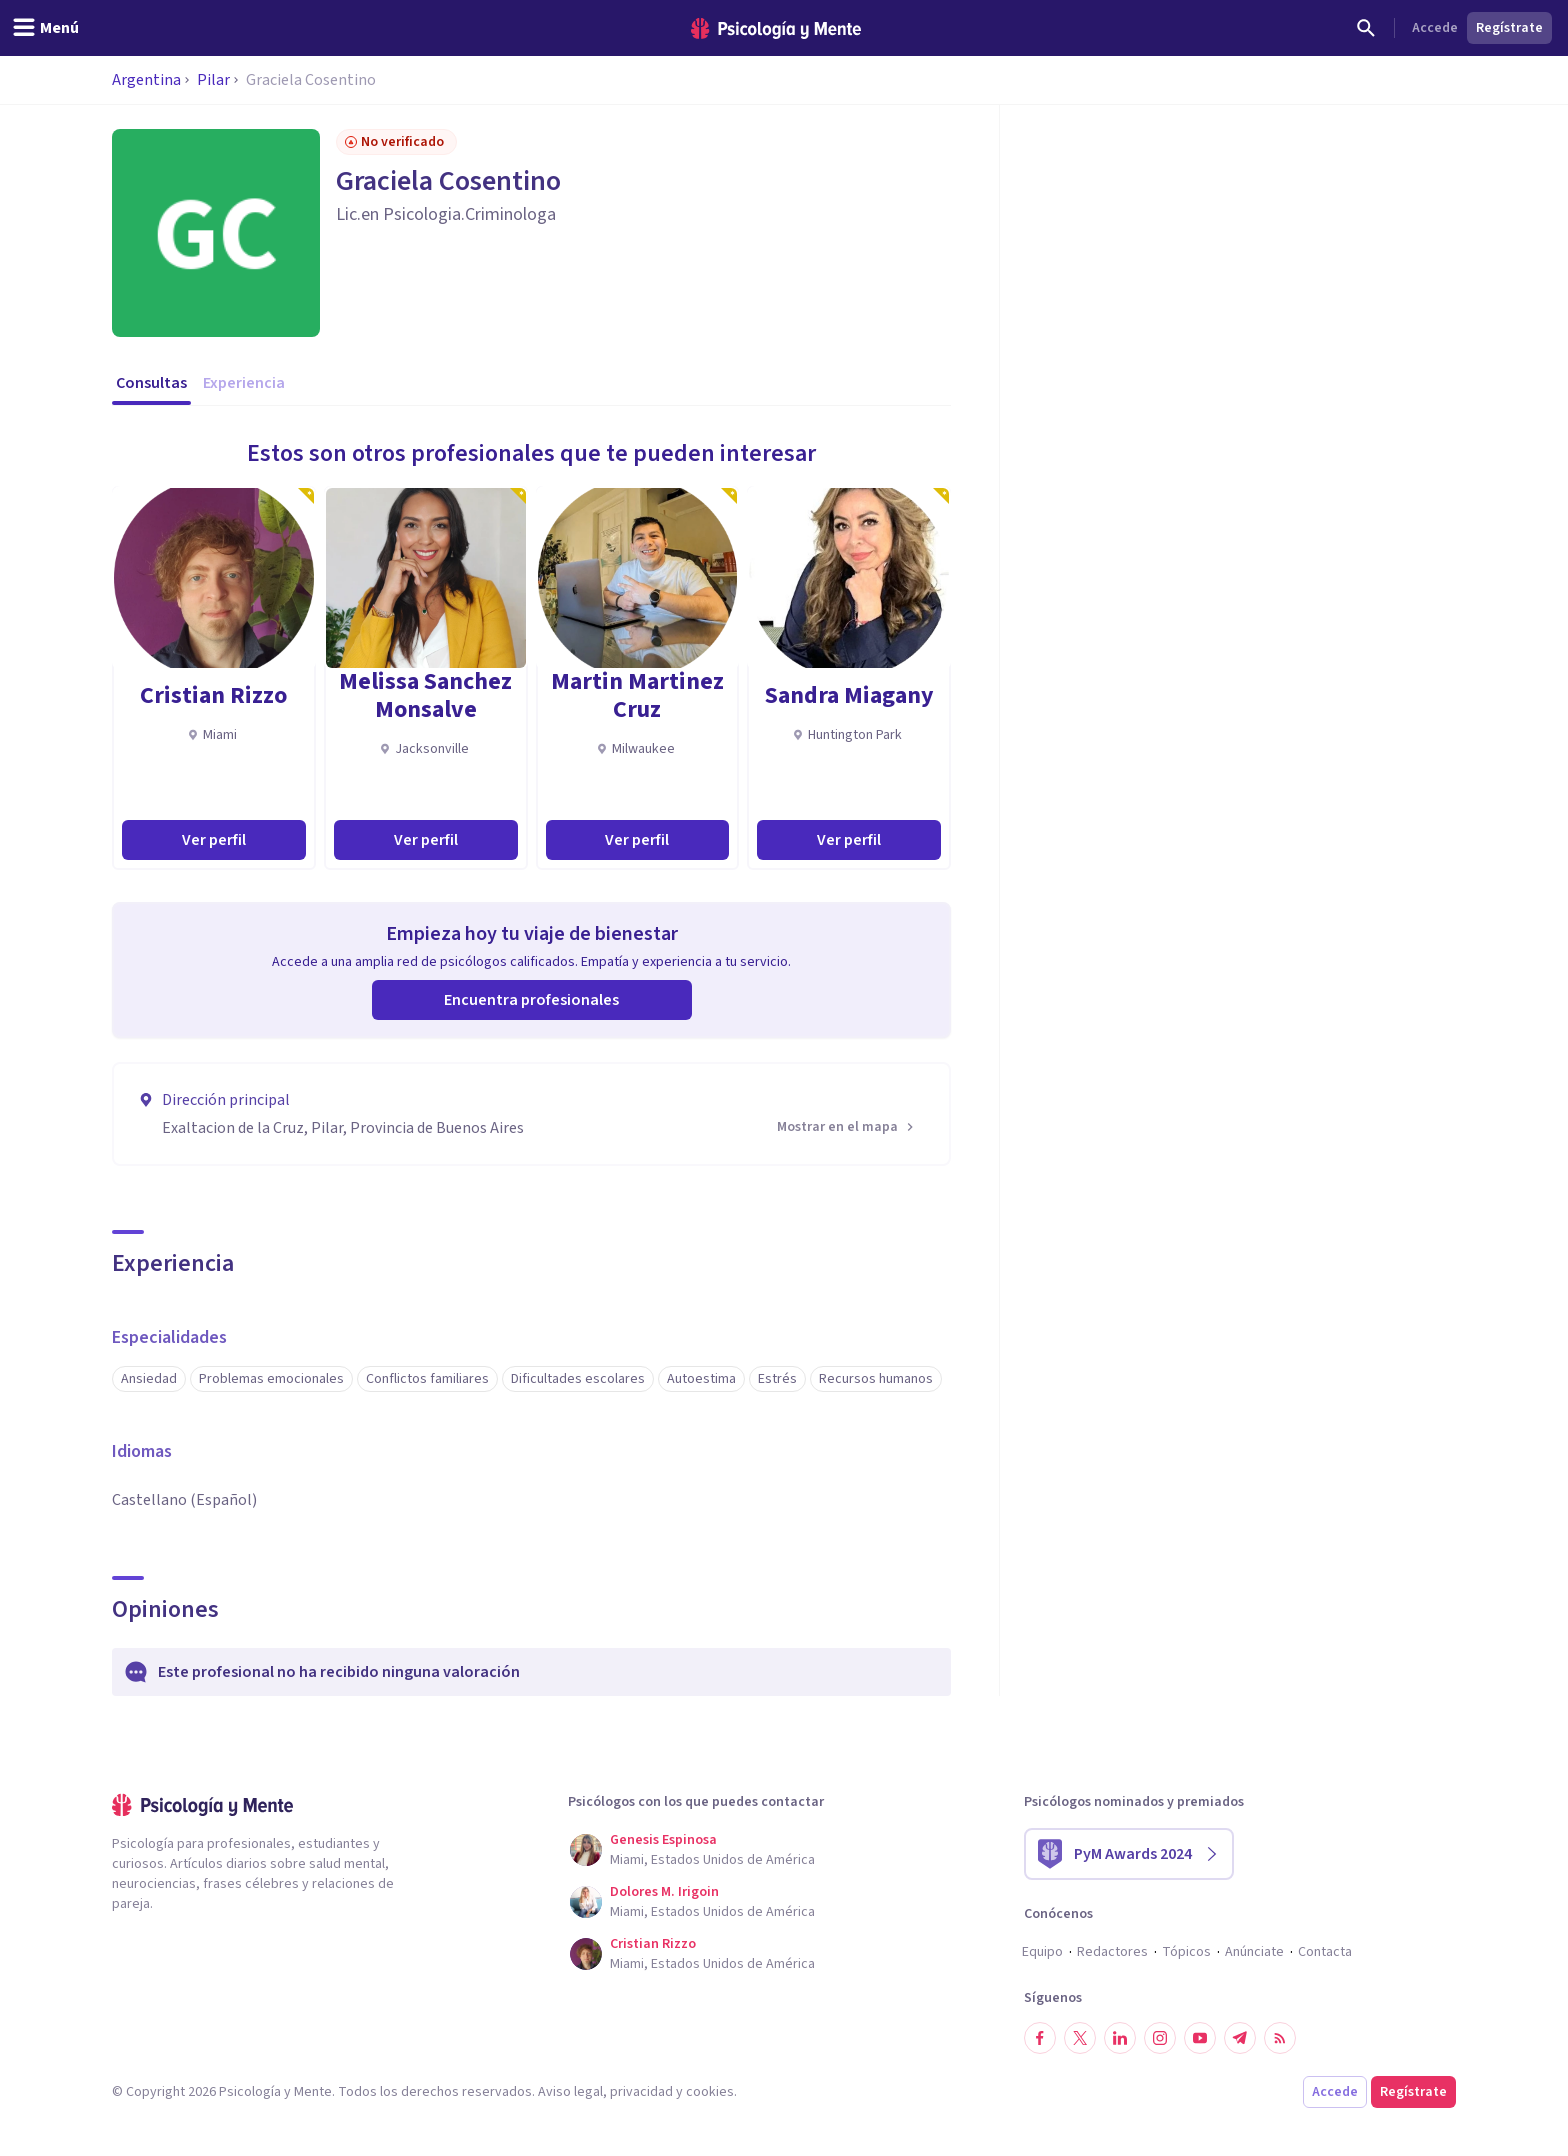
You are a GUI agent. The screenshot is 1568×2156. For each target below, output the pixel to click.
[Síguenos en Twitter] (1080, 2038)
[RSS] (1280, 2038)
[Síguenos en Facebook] (1040, 2038)
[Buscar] (1366, 28)
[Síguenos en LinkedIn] (1120, 2038)
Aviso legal (570, 2092)
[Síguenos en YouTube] (1200, 2038)
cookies (710, 2092)
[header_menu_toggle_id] (45, 28)
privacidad (641, 2092)
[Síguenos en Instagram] (1160, 2038)
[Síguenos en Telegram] (1240, 2038)
